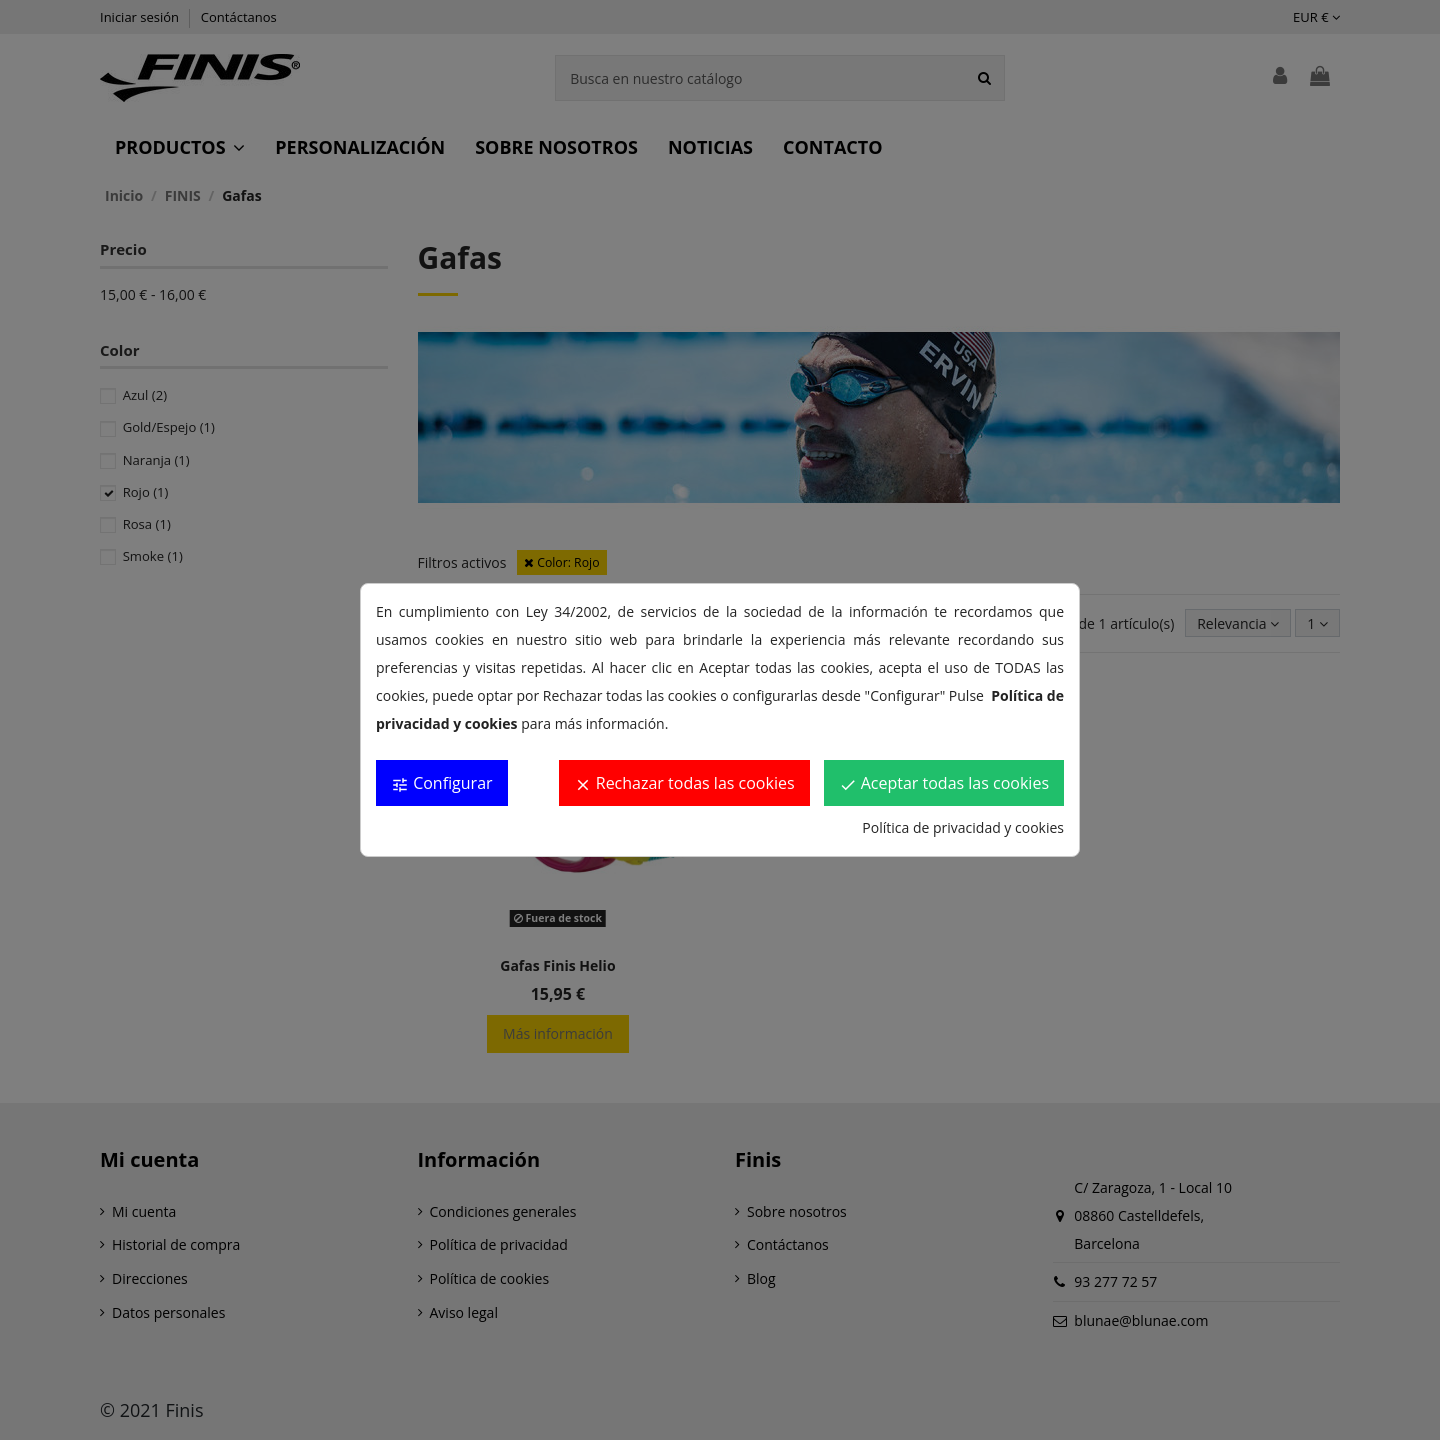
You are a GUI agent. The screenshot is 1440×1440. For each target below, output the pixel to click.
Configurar (442, 783)
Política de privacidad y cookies (963, 827)
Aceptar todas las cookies (944, 783)
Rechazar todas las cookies (684, 783)
